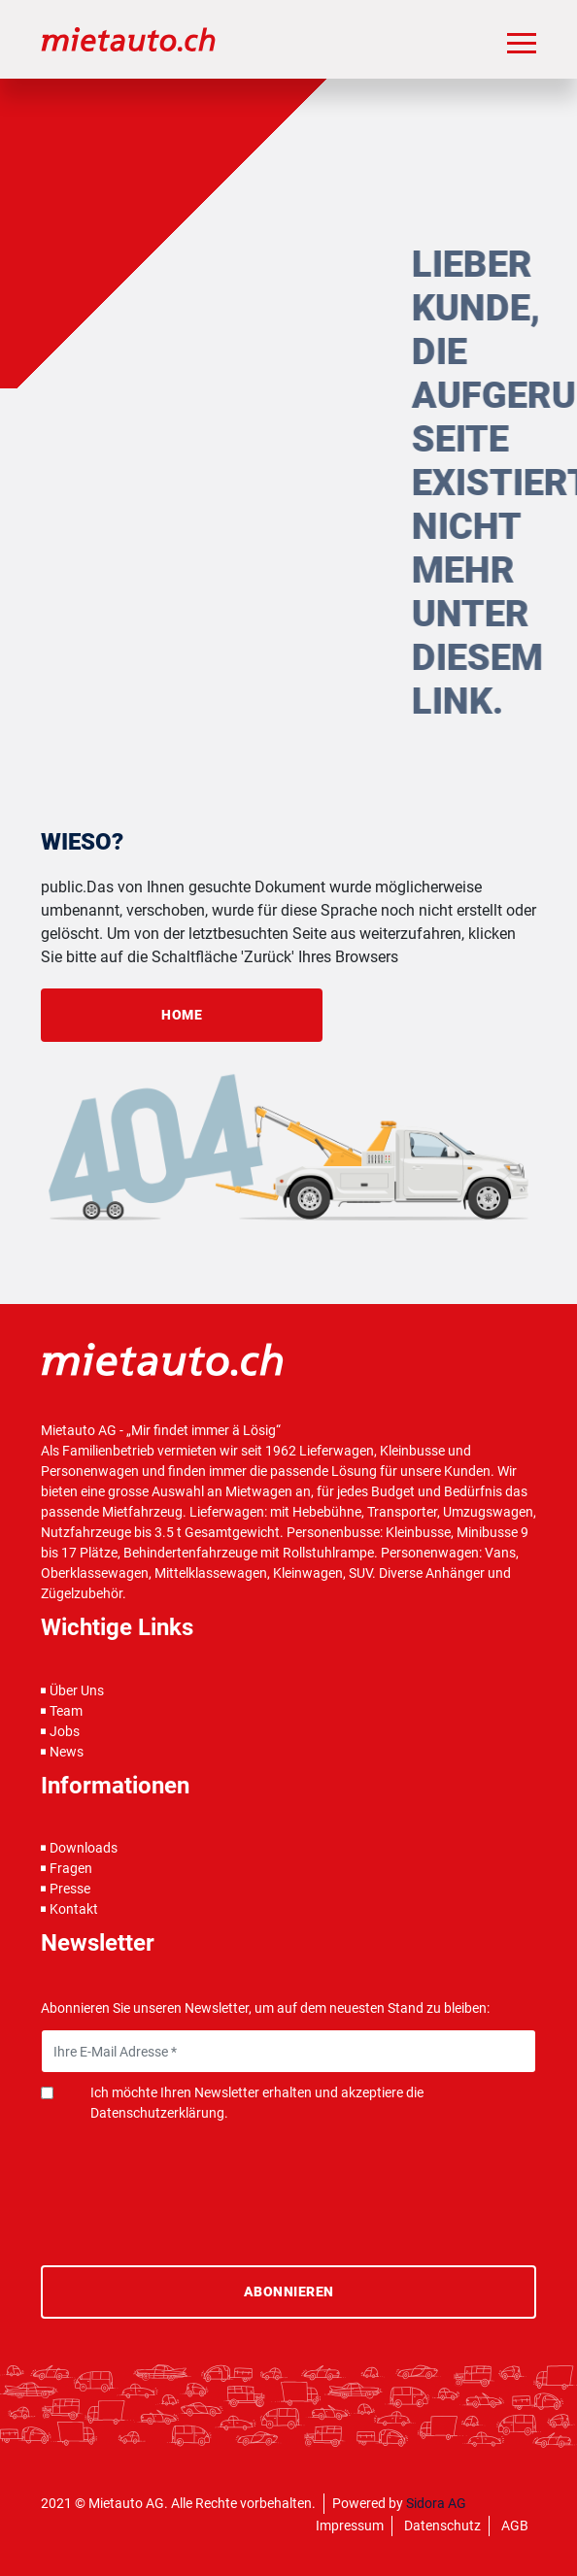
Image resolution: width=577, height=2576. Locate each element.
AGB (514, 2525)
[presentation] (188, 2171)
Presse (70, 1888)
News (67, 1751)
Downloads (84, 1848)
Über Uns (77, 1690)
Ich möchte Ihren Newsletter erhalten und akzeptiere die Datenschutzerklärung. (257, 2103)
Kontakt (74, 1909)
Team (66, 1711)
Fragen (71, 1868)
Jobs (65, 1731)
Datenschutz (442, 2525)
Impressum (350, 2525)
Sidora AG (436, 2503)
